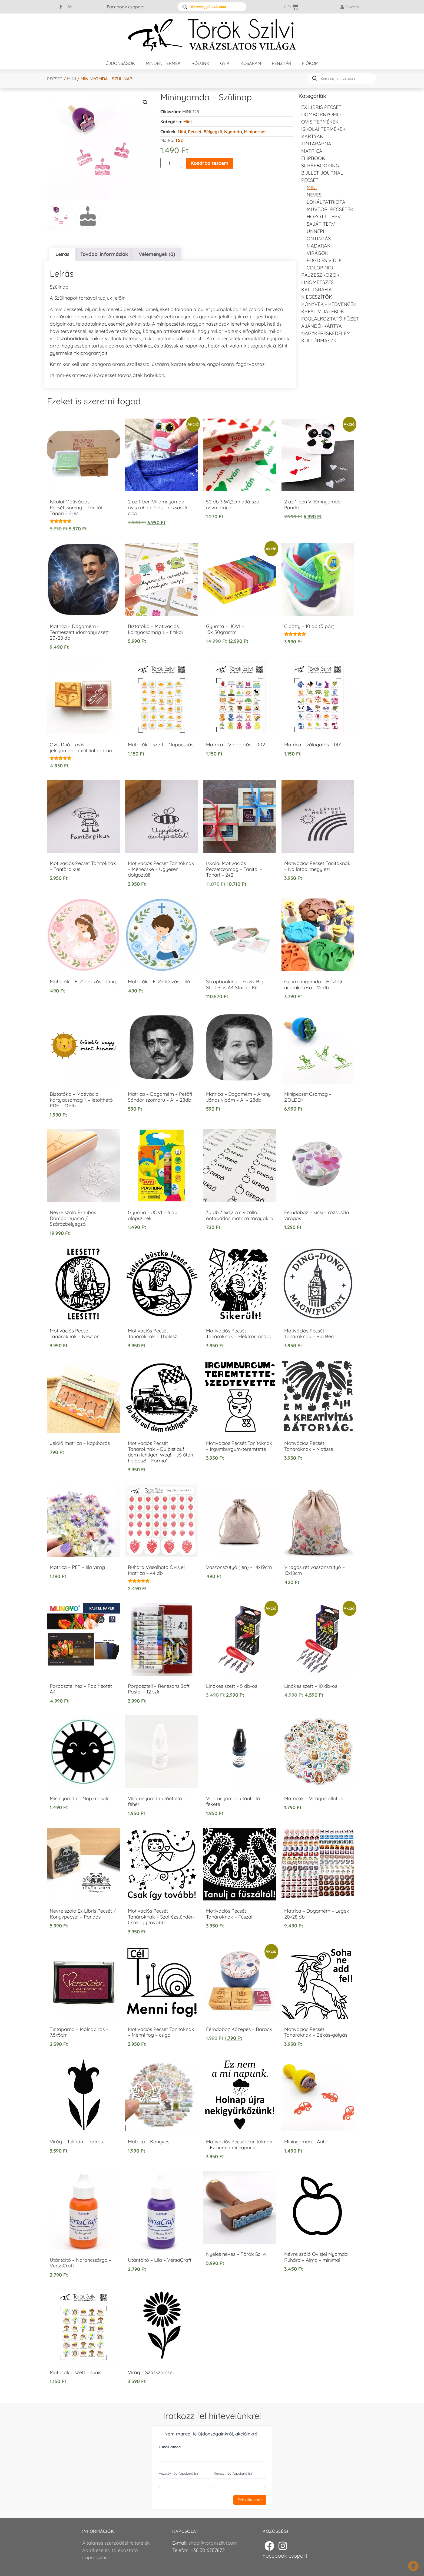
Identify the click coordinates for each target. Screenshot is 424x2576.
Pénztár (281, 63)
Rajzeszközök (320, 275)
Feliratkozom (250, 2499)
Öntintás (319, 238)
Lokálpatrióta (326, 202)
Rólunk (200, 63)
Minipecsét (255, 131)
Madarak (318, 246)
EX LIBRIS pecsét (321, 107)
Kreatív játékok (322, 311)
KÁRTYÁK (312, 136)
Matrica (311, 151)
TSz (179, 140)
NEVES (314, 195)
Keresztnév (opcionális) (233, 2473)
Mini (71, 78)
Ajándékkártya (321, 326)
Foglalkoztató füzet (330, 319)
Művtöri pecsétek (330, 209)
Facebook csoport (125, 6)
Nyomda (233, 131)
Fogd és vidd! (324, 260)
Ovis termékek (320, 122)
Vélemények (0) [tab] (157, 254)
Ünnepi (315, 231)
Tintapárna (316, 144)
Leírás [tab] (62, 254)
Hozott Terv (324, 216)
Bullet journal (322, 173)
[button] (145, 102)
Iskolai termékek (323, 129)
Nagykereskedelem (325, 333)
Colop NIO (320, 268)
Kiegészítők (316, 297)
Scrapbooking (320, 165)
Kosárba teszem (209, 163)
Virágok (317, 253)
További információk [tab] (104, 254)
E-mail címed (170, 2447)
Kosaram (250, 63)
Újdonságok (120, 63)
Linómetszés (317, 282)
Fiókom (310, 63)
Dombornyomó (321, 114)
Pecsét (54, 78)
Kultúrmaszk (319, 341)
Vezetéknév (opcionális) (178, 2473)
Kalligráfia (316, 289)
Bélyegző (213, 131)
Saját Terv (321, 224)
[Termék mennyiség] (171, 163)
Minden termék (163, 63)
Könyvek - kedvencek (328, 304)
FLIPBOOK (313, 158)
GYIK (225, 63)
